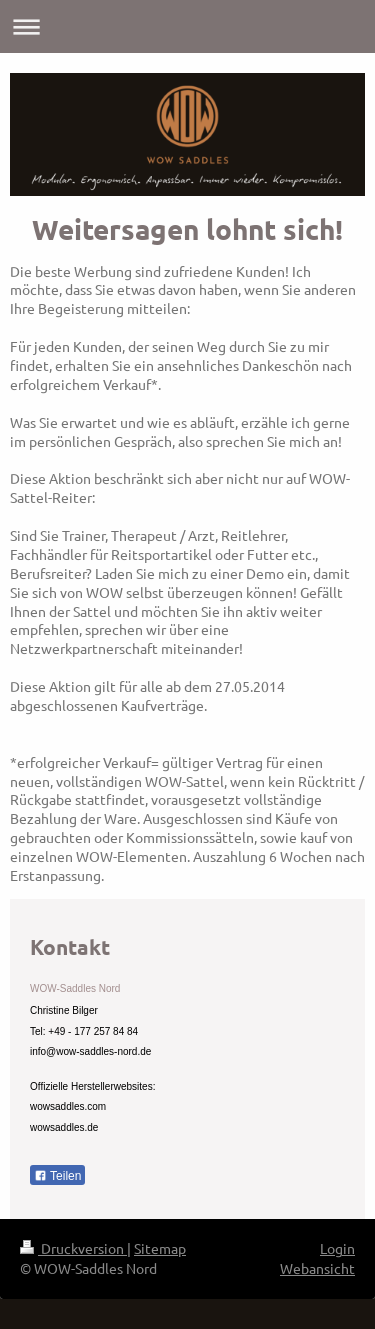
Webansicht (317, 1268)
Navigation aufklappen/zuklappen (187, 26)
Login (337, 1248)
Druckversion (73, 1248)
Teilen (57, 1176)
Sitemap (160, 1248)
